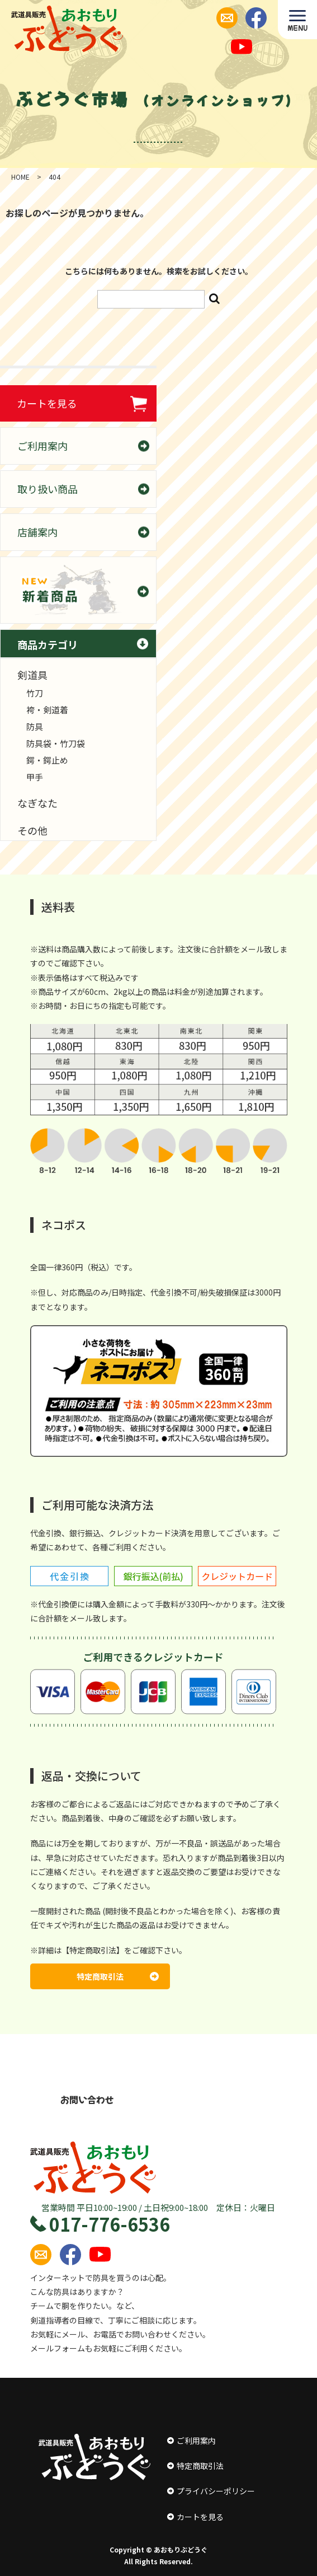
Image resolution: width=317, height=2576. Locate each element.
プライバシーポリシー (211, 2490)
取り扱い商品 (47, 488)
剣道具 (32, 674)
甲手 (34, 777)
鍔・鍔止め (47, 760)
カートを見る (47, 403)
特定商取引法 (118, 1976)
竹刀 (34, 693)
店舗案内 (37, 532)
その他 (32, 830)
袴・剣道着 (47, 710)
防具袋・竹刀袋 (55, 743)
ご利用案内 (42, 445)
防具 (34, 726)
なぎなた (37, 803)
